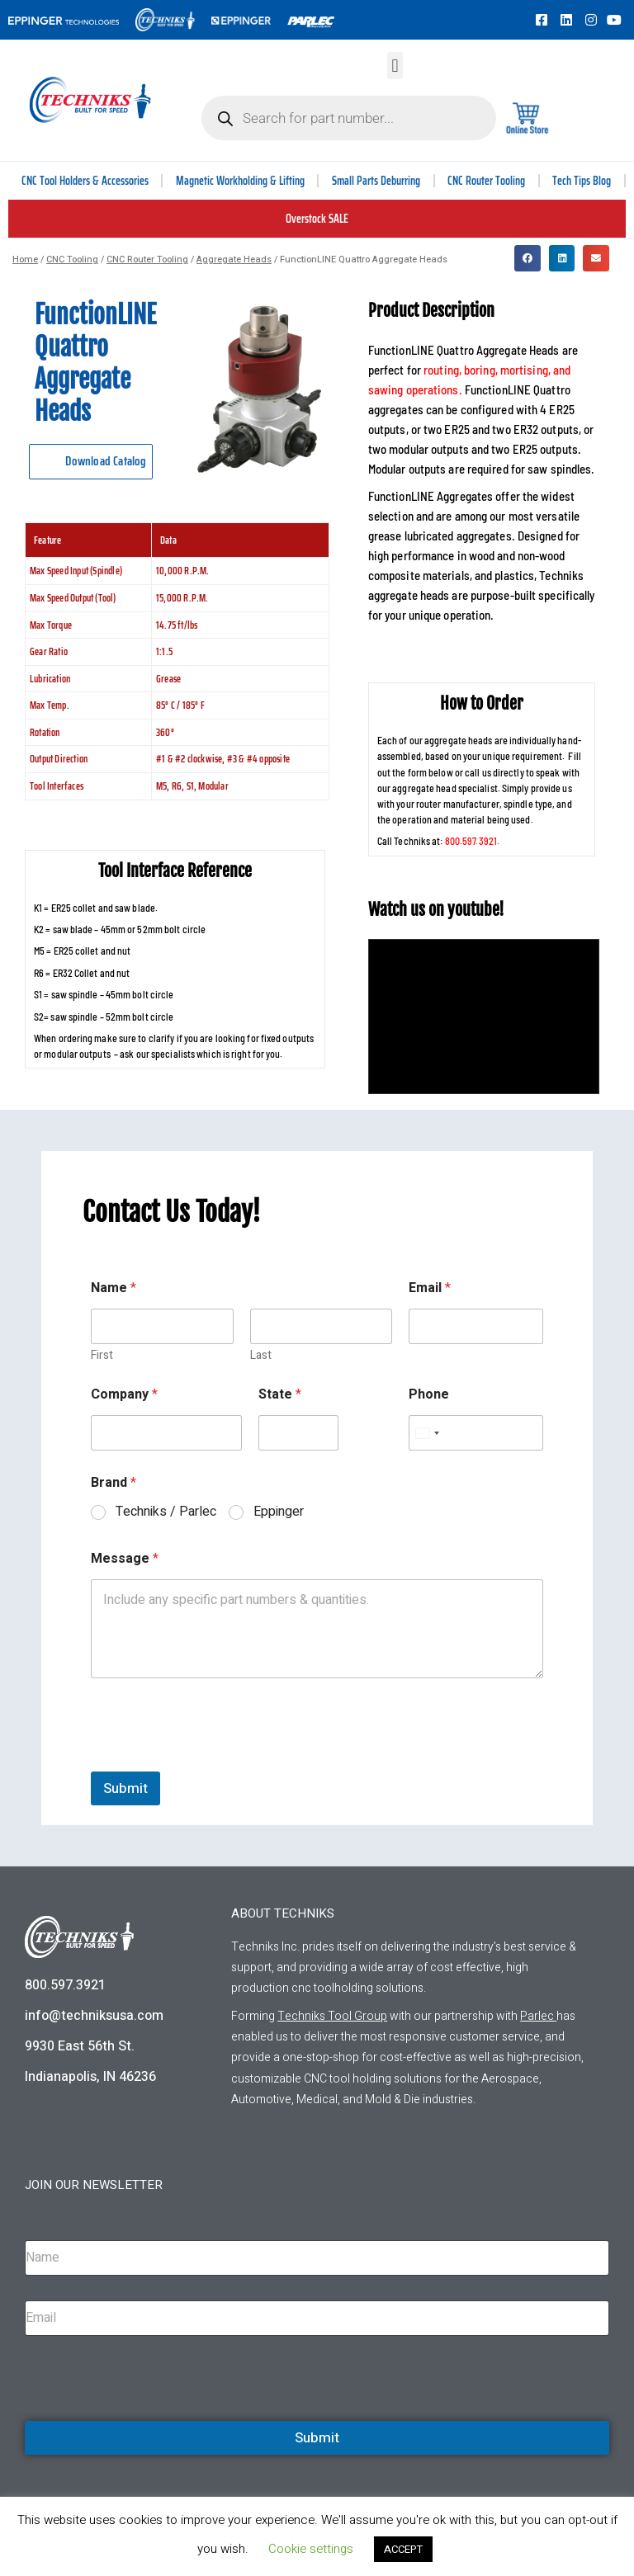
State (279, 1395)
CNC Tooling (72, 259)
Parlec (537, 2016)
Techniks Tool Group (332, 2016)
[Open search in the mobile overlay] (348, 118)
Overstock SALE (317, 219)
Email (430, 1288)
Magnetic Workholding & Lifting (240, 181)
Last (261, 1355)
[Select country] (427, 1433)
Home (25, 259)
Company (124, 1395)
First (102, 1355)
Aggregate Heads (234, 259)
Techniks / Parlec (166, 1512)
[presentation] (216, 1761)
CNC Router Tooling (486, 181)
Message (124, 1559)
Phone (429, 1395)
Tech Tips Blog (581, 181)
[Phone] (476, 1433)
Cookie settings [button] (310, 2549)
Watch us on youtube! (436, 909)
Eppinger (278, 1512)
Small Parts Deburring (376, 181)
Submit (125, 1788)
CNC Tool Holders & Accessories (85, 181)
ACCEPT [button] (403, 2549)
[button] (395, 65)
